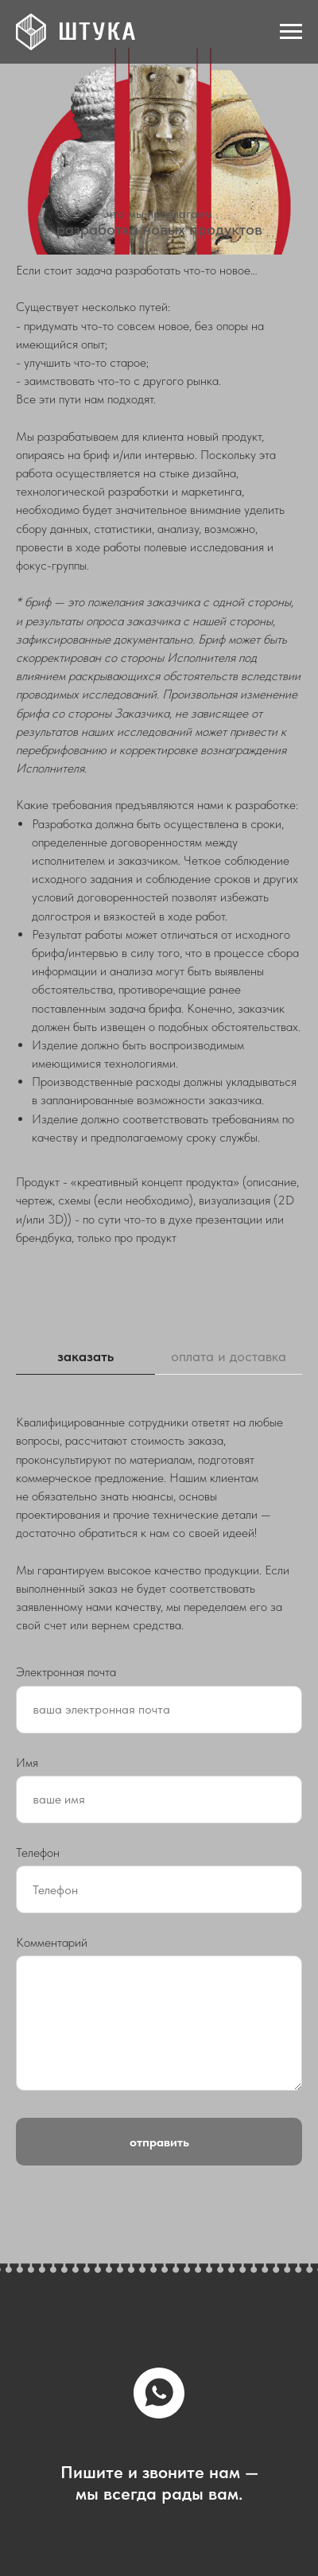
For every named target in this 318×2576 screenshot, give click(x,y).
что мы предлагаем (159, 213)
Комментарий (51, 1942)
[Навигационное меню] (291, 32)
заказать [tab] (85, 1356)
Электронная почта (66, 1671)
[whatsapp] (159, 2393)
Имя (27, 1762)
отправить (159, 2142)
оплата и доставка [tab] (228, 1356)
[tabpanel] (159, 1523)
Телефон (38, 1852)
